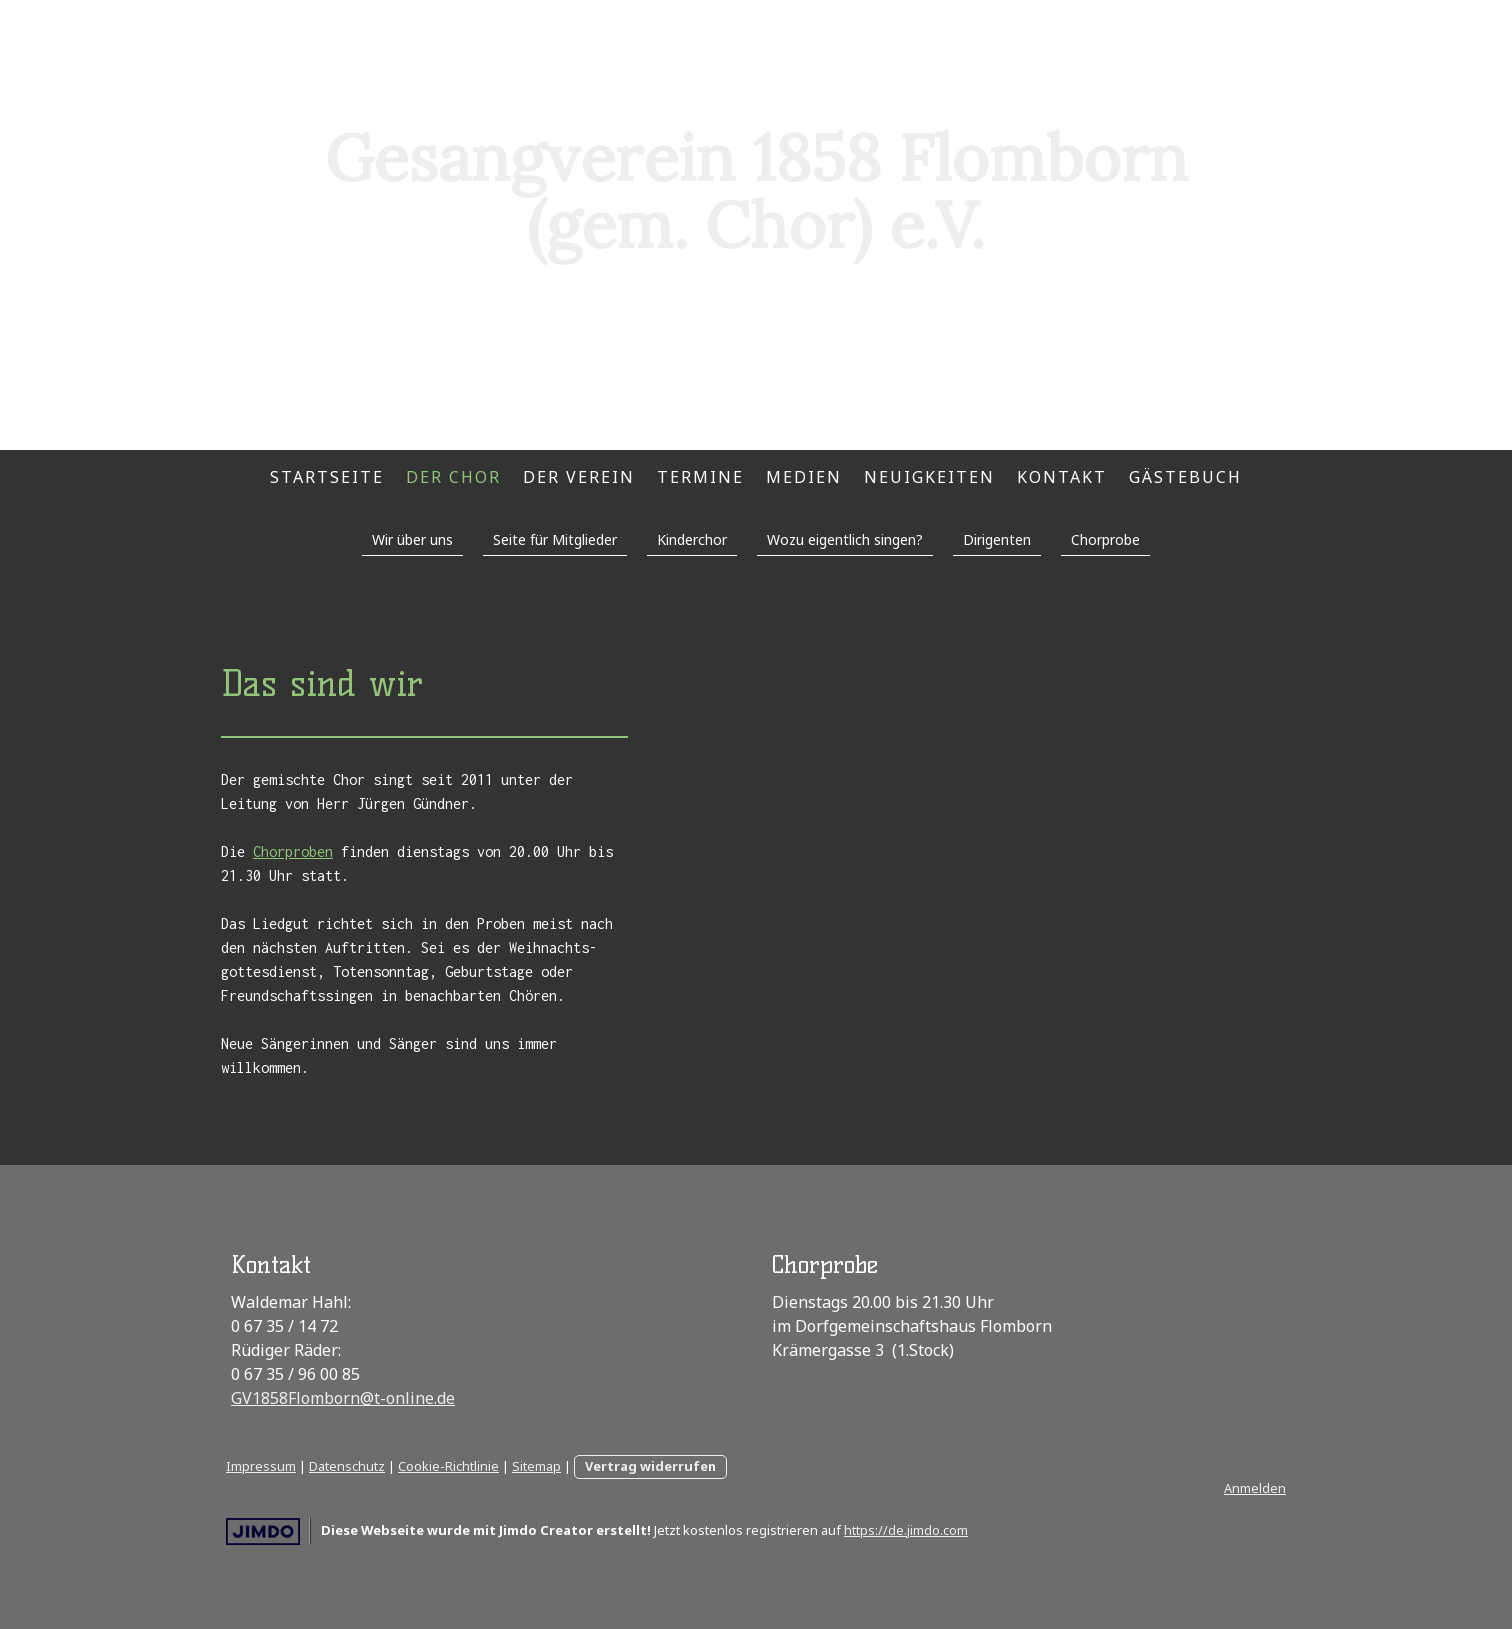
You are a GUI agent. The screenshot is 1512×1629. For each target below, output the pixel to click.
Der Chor (453, 477)
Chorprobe (1105, 539)
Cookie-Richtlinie (448, 1466)
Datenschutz (347, 1466)
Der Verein (579, 477)
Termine (700, 477)
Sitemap (536, 1466)
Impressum (261, 1466)
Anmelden (1255, 1488)
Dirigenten (997, 539)
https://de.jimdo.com (906, 1530)
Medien (804, 477)
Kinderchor (692, 539)
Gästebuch (1185, 477)
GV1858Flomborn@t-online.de (343, 1398)
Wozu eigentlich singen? (845, 539)
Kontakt (1062, 477)
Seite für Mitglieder (555, 539)
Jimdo (263, 1531)
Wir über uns (412, 539)
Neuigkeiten (929, 477)
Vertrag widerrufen (650, 1466)
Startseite (327, 477)
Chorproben (293, 851)
